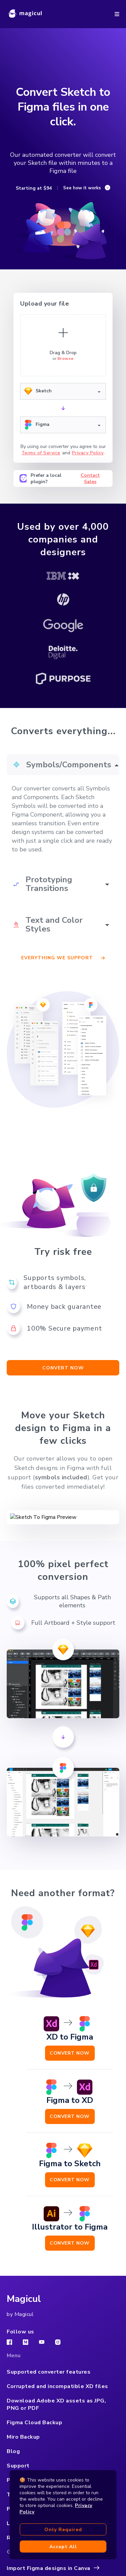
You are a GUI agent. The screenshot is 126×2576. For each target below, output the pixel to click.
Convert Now (70, 2046)
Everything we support (63, 958)
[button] (117, 14)
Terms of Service (41, 453)
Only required (63, 2529)
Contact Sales (90, 478)
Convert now (63, 1368)
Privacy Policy (88, 453)
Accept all (63, 2546)
